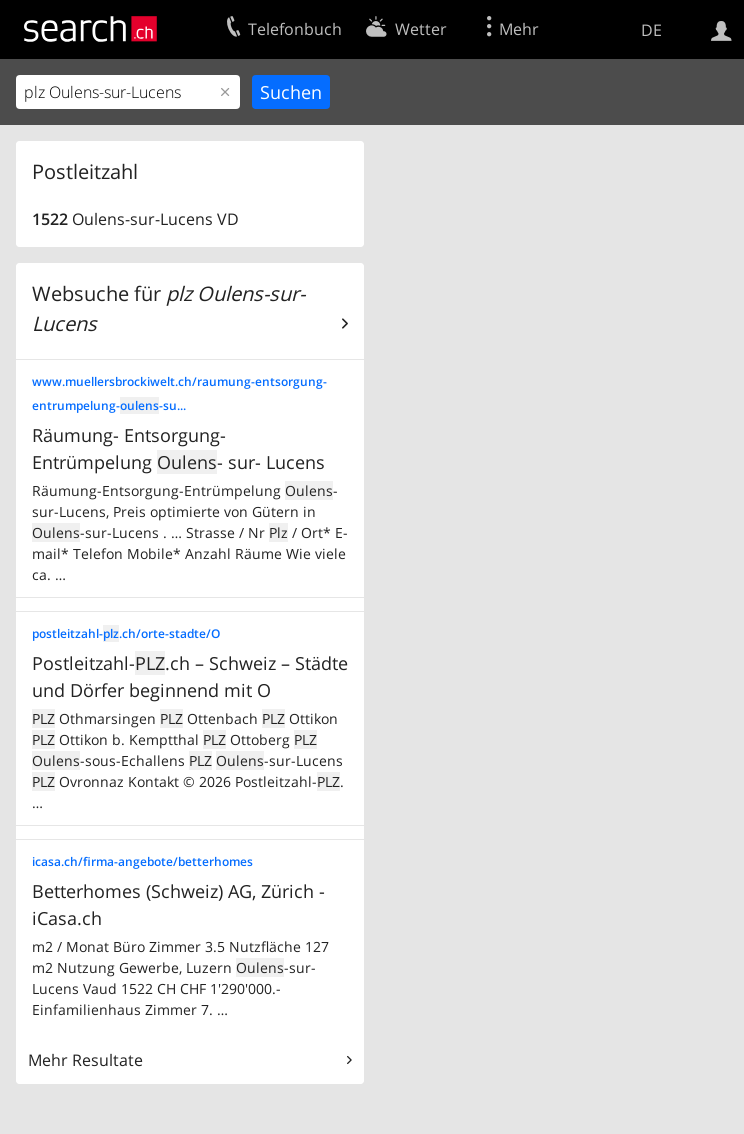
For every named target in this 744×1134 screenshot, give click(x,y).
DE (651, 30)
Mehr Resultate (85, 1060)
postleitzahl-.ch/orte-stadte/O (126, 633)
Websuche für (168, 308)
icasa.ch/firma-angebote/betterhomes (142, 861)
